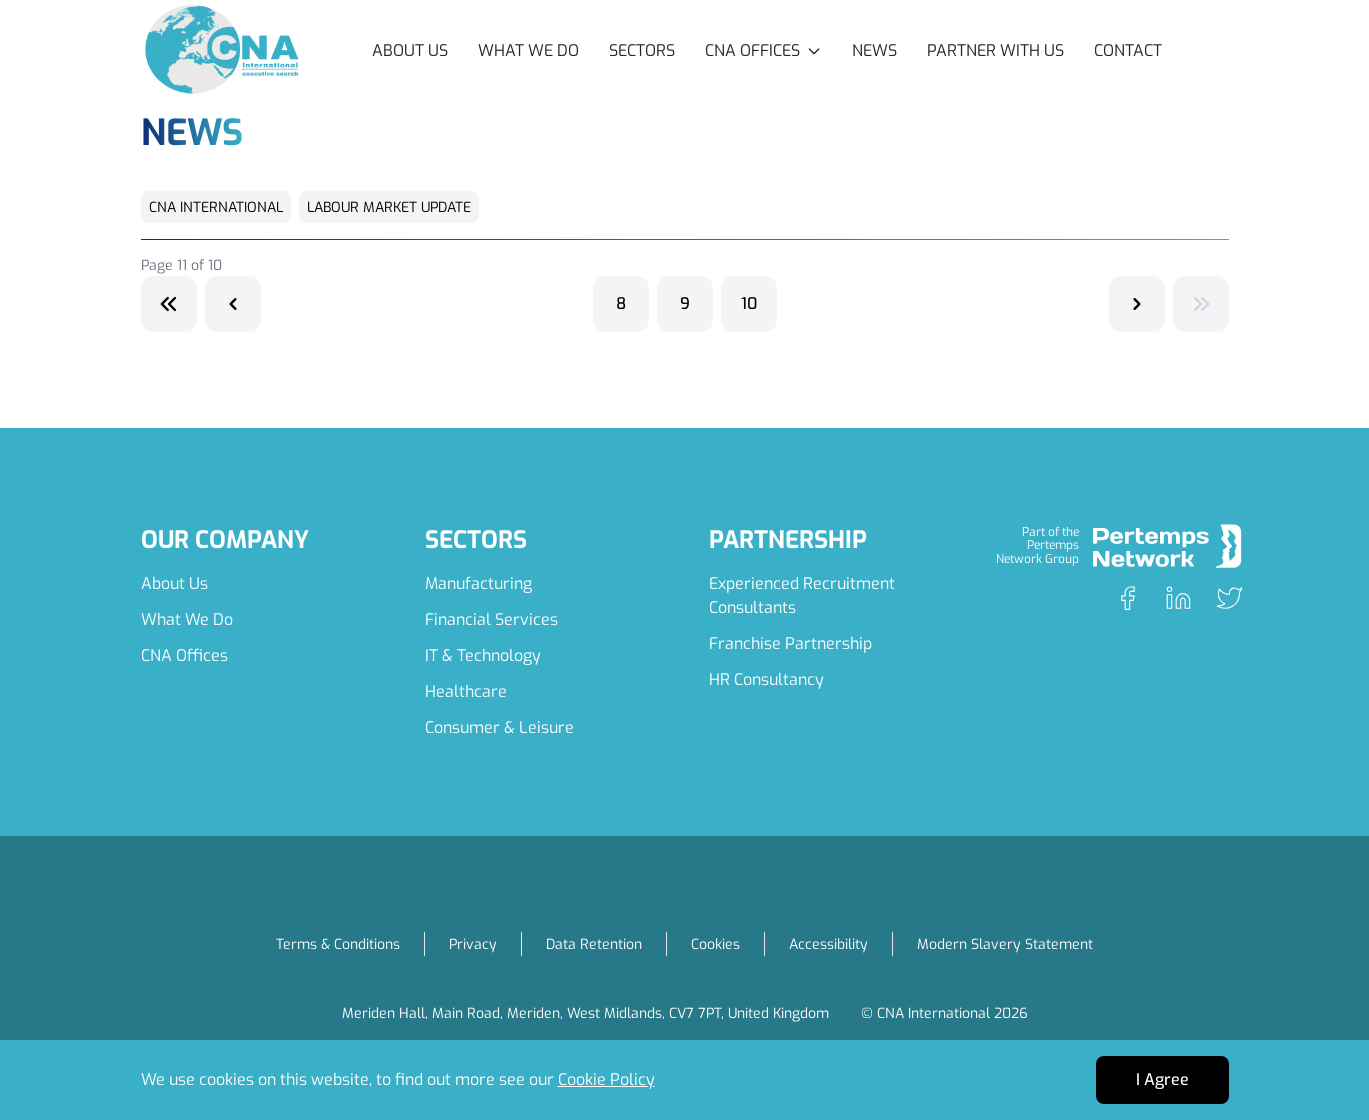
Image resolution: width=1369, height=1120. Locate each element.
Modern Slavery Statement (1005, 944)
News (874, 50)
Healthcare (466, 691)
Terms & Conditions (338, 944)
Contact (1128, 50)
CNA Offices (184, 655)
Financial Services (491, 619)
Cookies (715, 944)
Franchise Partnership (790, 643)
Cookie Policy (606, 1079)
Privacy (473, 944)
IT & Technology (483, 655)
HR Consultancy (766, 679)
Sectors (642, 50)
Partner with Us (995, 50)
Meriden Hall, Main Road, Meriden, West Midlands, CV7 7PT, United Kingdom (585, 1013)
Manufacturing (478, 583)
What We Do (528, 50)
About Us (410, 50)
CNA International (216, 207)
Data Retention (594, 944)
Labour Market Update (389, 207)
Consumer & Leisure (499, 727)
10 (749, 303)
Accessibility (828, 944)
